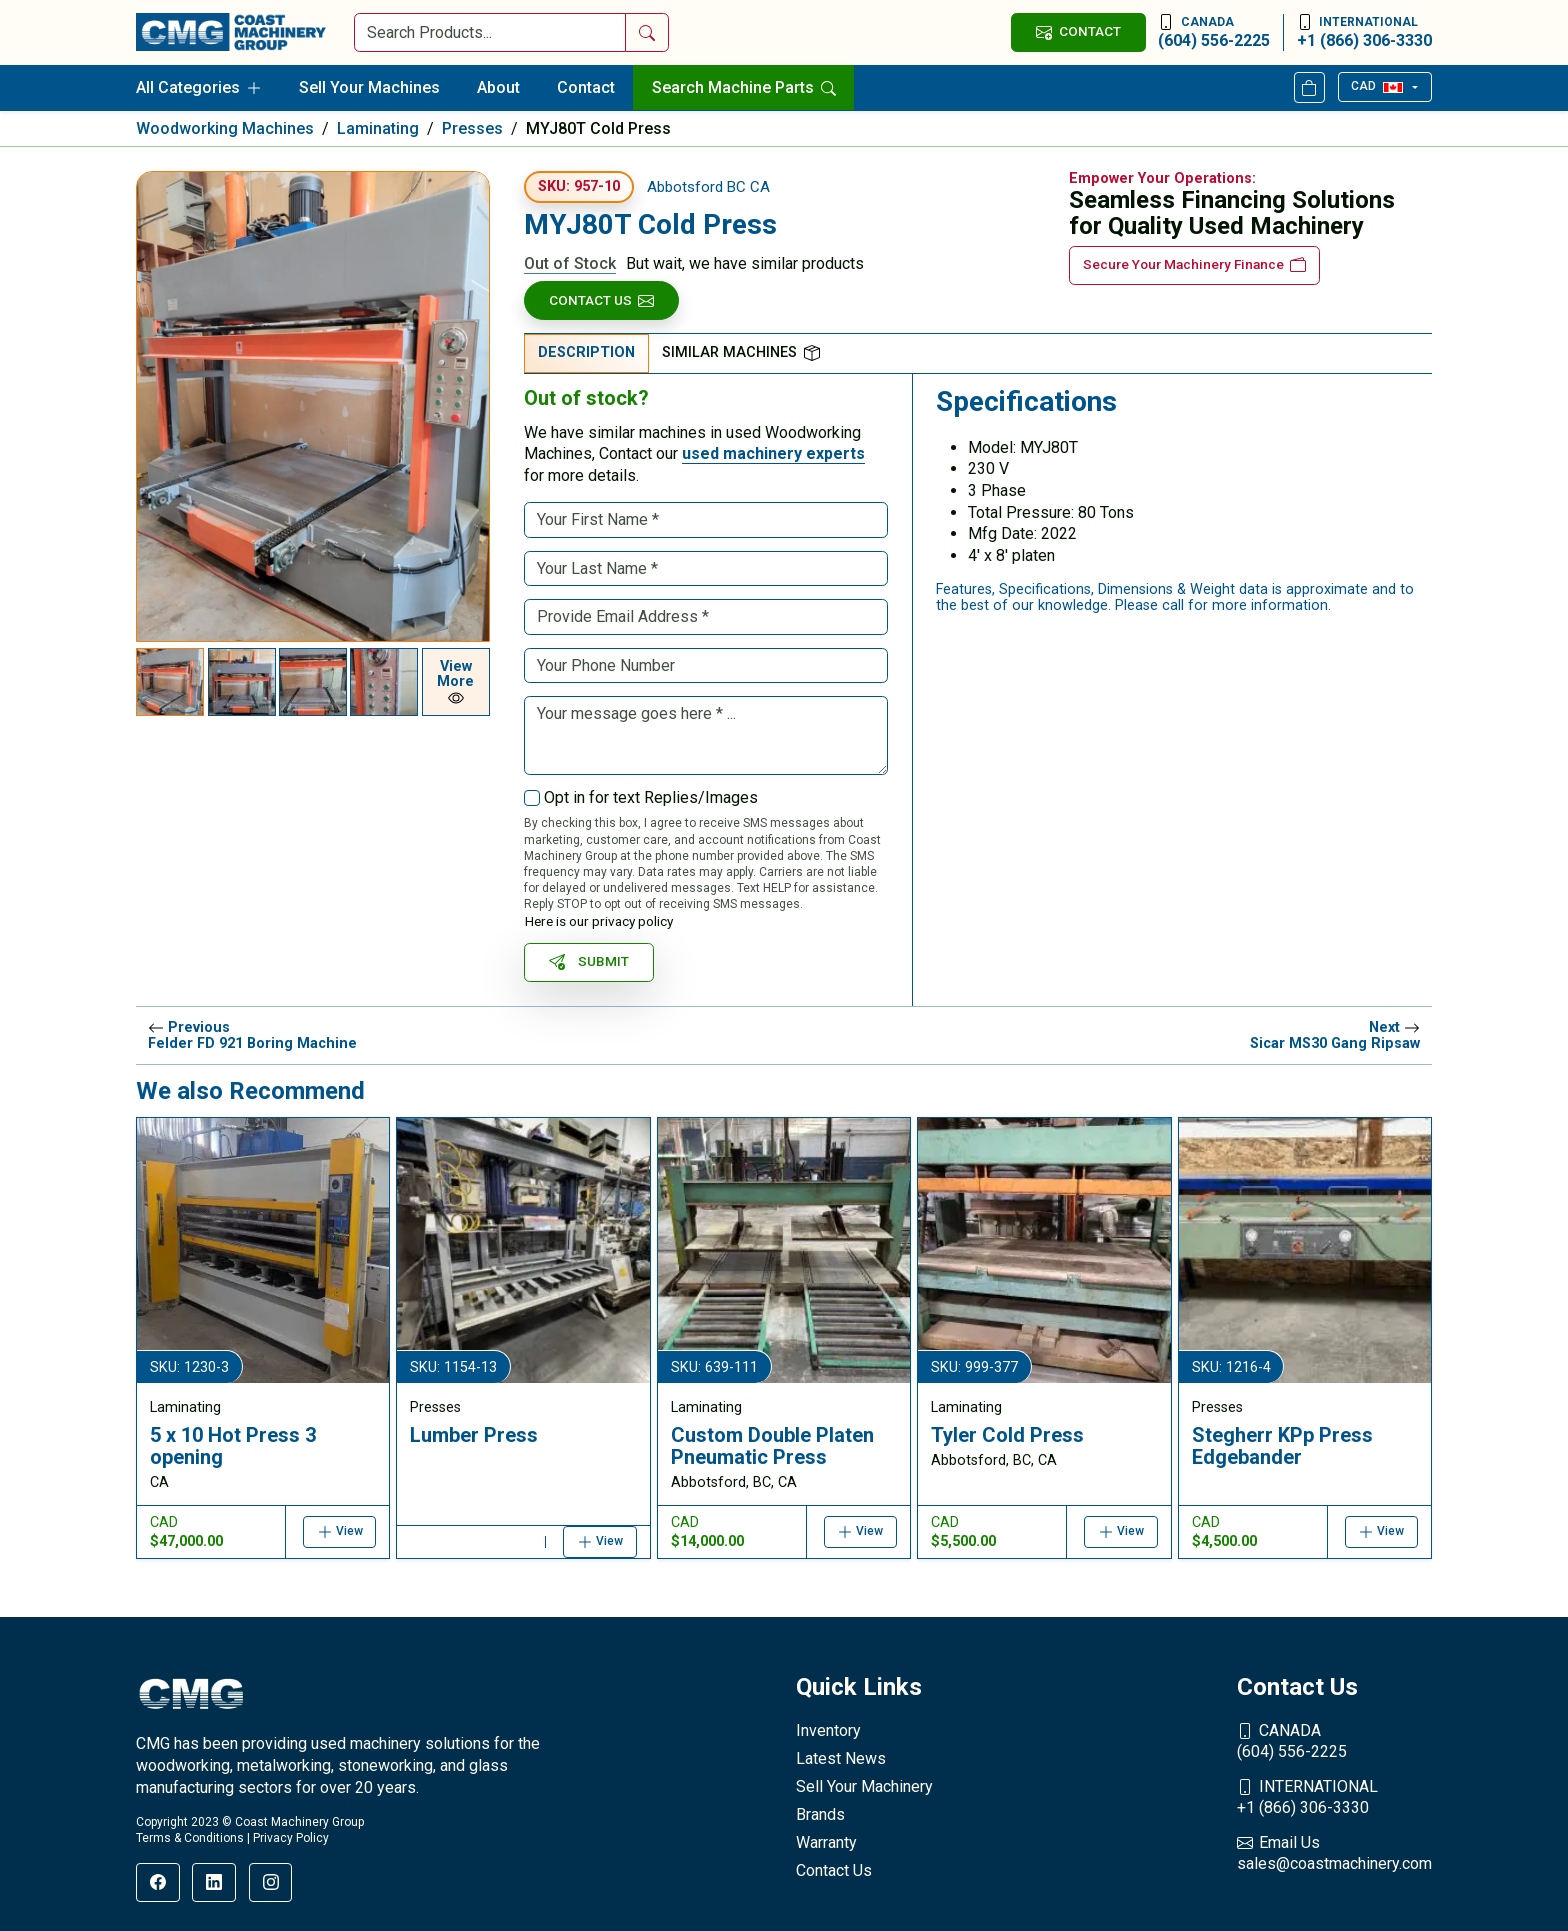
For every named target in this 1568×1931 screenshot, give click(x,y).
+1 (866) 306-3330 (1364, 32)
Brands (820, 1814)
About (498, 87)
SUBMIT (589, 961)
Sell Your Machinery (864, 1786)
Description (586, 352)
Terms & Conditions (190, 1838)
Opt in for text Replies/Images (651, 797)
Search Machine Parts (744, 87)
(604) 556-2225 (1214, 32)
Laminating (378, 128)
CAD (1376, 86)
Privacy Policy (291, 1838)
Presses (472, 128)
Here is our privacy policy (599, 921)
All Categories (199, 87)
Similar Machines (740, 352)
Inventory (828, 1730)
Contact (586, 87)
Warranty (826, 1842)
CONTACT (1078, 31)
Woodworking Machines (225, 128)
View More (455, 682)
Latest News (841, 1758)
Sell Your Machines (369, 87)
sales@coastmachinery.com (1334, 1853)
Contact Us (601, 300)
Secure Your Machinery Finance (1194, 264)
